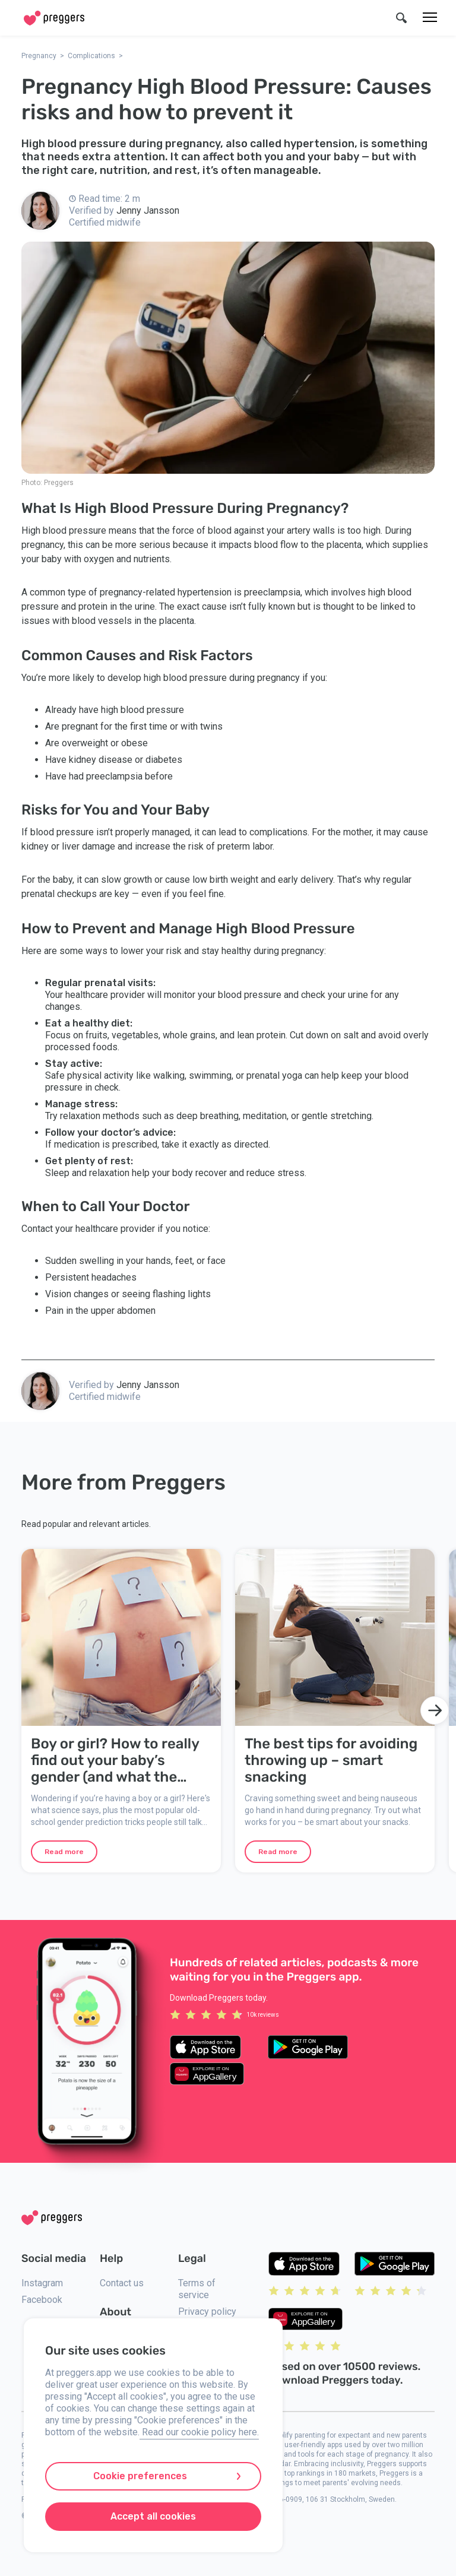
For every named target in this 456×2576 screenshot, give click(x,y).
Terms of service (197, 2289)
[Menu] (430, 18)
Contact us (122, 2283)
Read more (64, 1852)
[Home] (54, 18)
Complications (91, 56)
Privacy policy (207, 2311)
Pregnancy (38, 56)
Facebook (41, 2299)
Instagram (42, 2283)
